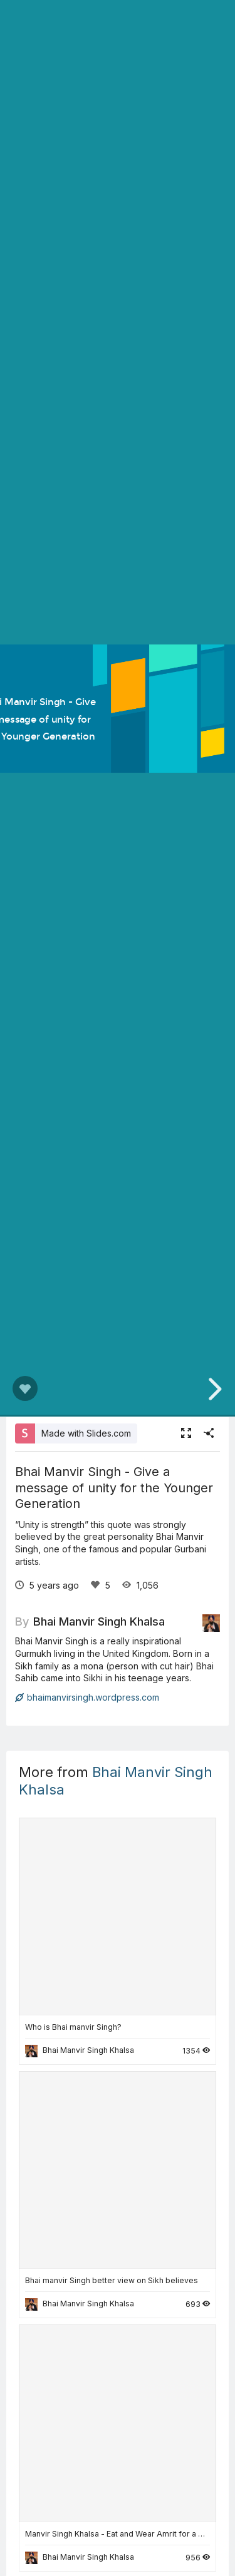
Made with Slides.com (86, 1433)
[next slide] (213, 1389)
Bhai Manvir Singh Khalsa (99, 1621)
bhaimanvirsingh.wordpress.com (87, 1697)
